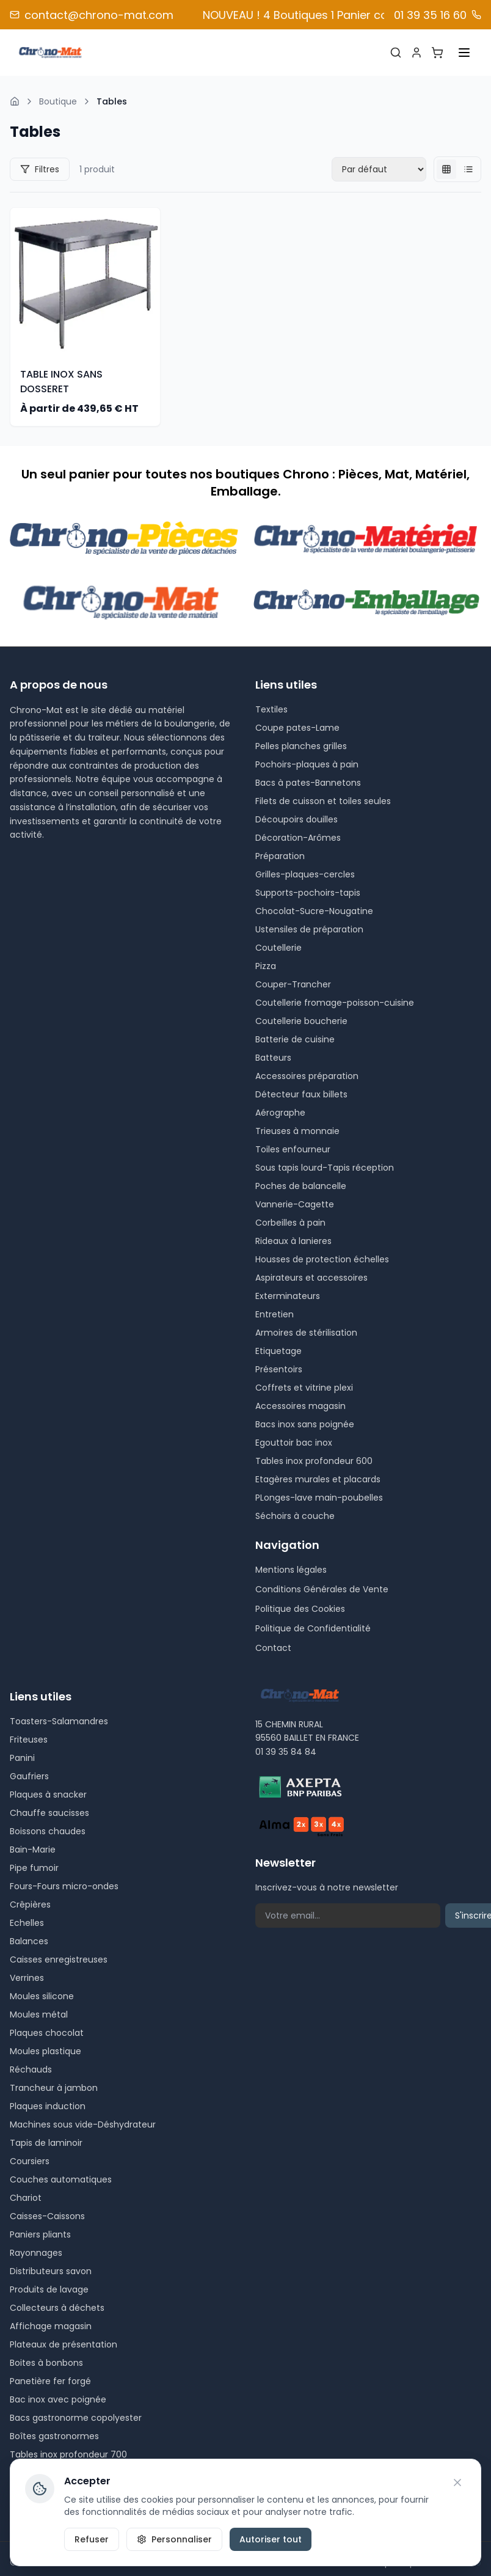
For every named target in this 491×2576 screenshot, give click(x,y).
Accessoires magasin (300, 1406)
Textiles (271, 709)
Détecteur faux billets (301, 1094)
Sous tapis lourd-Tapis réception (324, 1168)
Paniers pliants (40, 2234)
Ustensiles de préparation (309, 929)
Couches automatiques (61, 2179)
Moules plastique (45, 2051)
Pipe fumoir (34, 1868)
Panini (22, 1758)
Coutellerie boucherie (301, 1021)
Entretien (274, 1314)
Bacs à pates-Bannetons (308, 783)
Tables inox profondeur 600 (314, 1461)
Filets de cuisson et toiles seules (323, 801)
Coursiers (29, 2161)
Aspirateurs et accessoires (311, 1278)
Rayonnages (36, 2253)
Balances (29, 1941)
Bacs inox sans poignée (304, 1424)
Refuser (92, 2539)
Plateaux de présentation (63, 2344)
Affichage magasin (51, 2326)
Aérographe (280, 1113)
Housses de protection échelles (322, 1259)
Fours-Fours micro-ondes (64, 1886)
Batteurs (273, 1058)
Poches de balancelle (300, 1186)
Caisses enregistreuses (58, 1959)
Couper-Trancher (293, 984)
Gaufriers (29, 1776)
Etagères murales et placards (317, 1479)
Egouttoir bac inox (293, 1442)
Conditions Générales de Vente (321, 1589)
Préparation (280, 856)
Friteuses (29, 1739)
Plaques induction (47, 2106)
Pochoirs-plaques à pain (306, 764)
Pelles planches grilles (301, 746)
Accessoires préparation (306, 1076)
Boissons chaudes (47, 1831)
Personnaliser (174, 2539)
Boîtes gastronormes (54, 2436)
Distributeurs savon (51, 2271)
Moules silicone (42, 1996)
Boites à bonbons (46, 2363)
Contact (273, 1648)
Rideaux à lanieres (293, 1241)
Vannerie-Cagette (294, 1204)
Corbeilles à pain (290, 1223)
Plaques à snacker (48, 1794)
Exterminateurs (287, 1296)
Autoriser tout (270, 2539)
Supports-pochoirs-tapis (307, 893)
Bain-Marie (33, 1849)
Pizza (265, 966)
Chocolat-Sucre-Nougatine (314, 911)
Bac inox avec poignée (58, 2399)
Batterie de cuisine (295, 1039)
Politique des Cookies (300, 1609)
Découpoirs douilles (296, 819)
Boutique (58, 101)
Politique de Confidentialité (313, 1628)
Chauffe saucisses (49, 1813)
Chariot (26, 2198)
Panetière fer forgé (50, 2381)
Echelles (27, 1923)
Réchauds (31, 2069)
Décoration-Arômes (298, 838)
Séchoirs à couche (295, 1516)
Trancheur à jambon (54, 2088)
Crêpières (30, 1904)
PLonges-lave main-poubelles (319, 1497)
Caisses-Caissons (47, 2216)
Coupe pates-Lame (297, 728)
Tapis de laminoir (46, 2143)
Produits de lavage (49, 2289)
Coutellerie (278, 948)
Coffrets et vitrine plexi (304, 1387)
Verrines (27, 1978)
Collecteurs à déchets (57, 2308)
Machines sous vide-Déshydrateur (83, 2124)
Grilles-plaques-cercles (305, 874)
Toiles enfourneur (292, 1149)
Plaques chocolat (47, 2033)
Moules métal (39, 2014)
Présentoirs (278, 1369)
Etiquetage (278, 1351)
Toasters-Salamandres (59, 1721)
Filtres (39, 169)
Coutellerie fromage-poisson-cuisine (334, 1003)
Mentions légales (291, 1570)
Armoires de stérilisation (306, 1332)
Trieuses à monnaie (297, 1131)
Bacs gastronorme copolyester (76, 2418)
